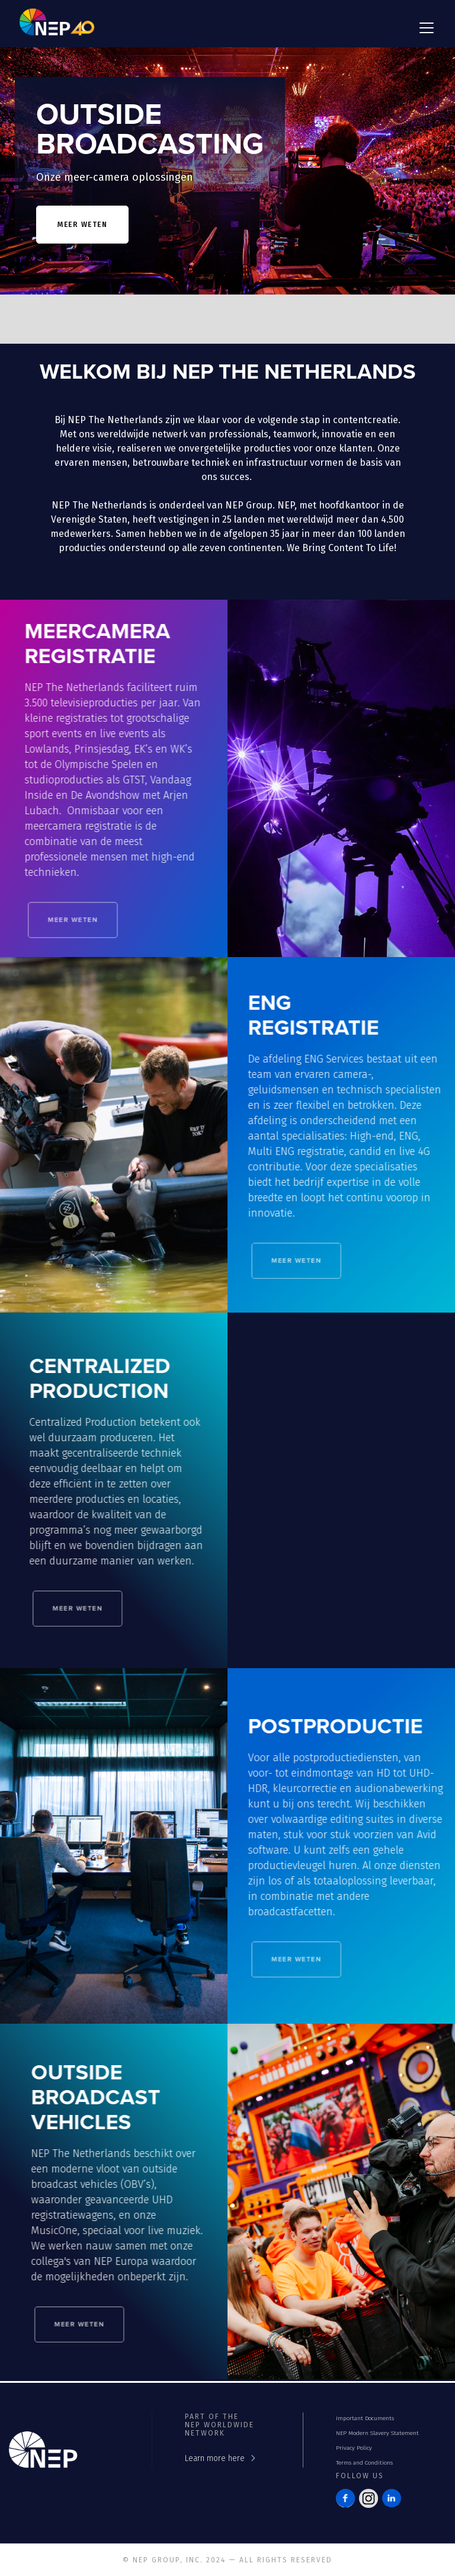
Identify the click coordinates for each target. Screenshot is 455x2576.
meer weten (82, 224)
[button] (424, 28)
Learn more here (215, 2458)
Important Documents (365, 2418)
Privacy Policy (354, 2448)
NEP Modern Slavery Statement (377, 2433)
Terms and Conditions (364, 2462)
